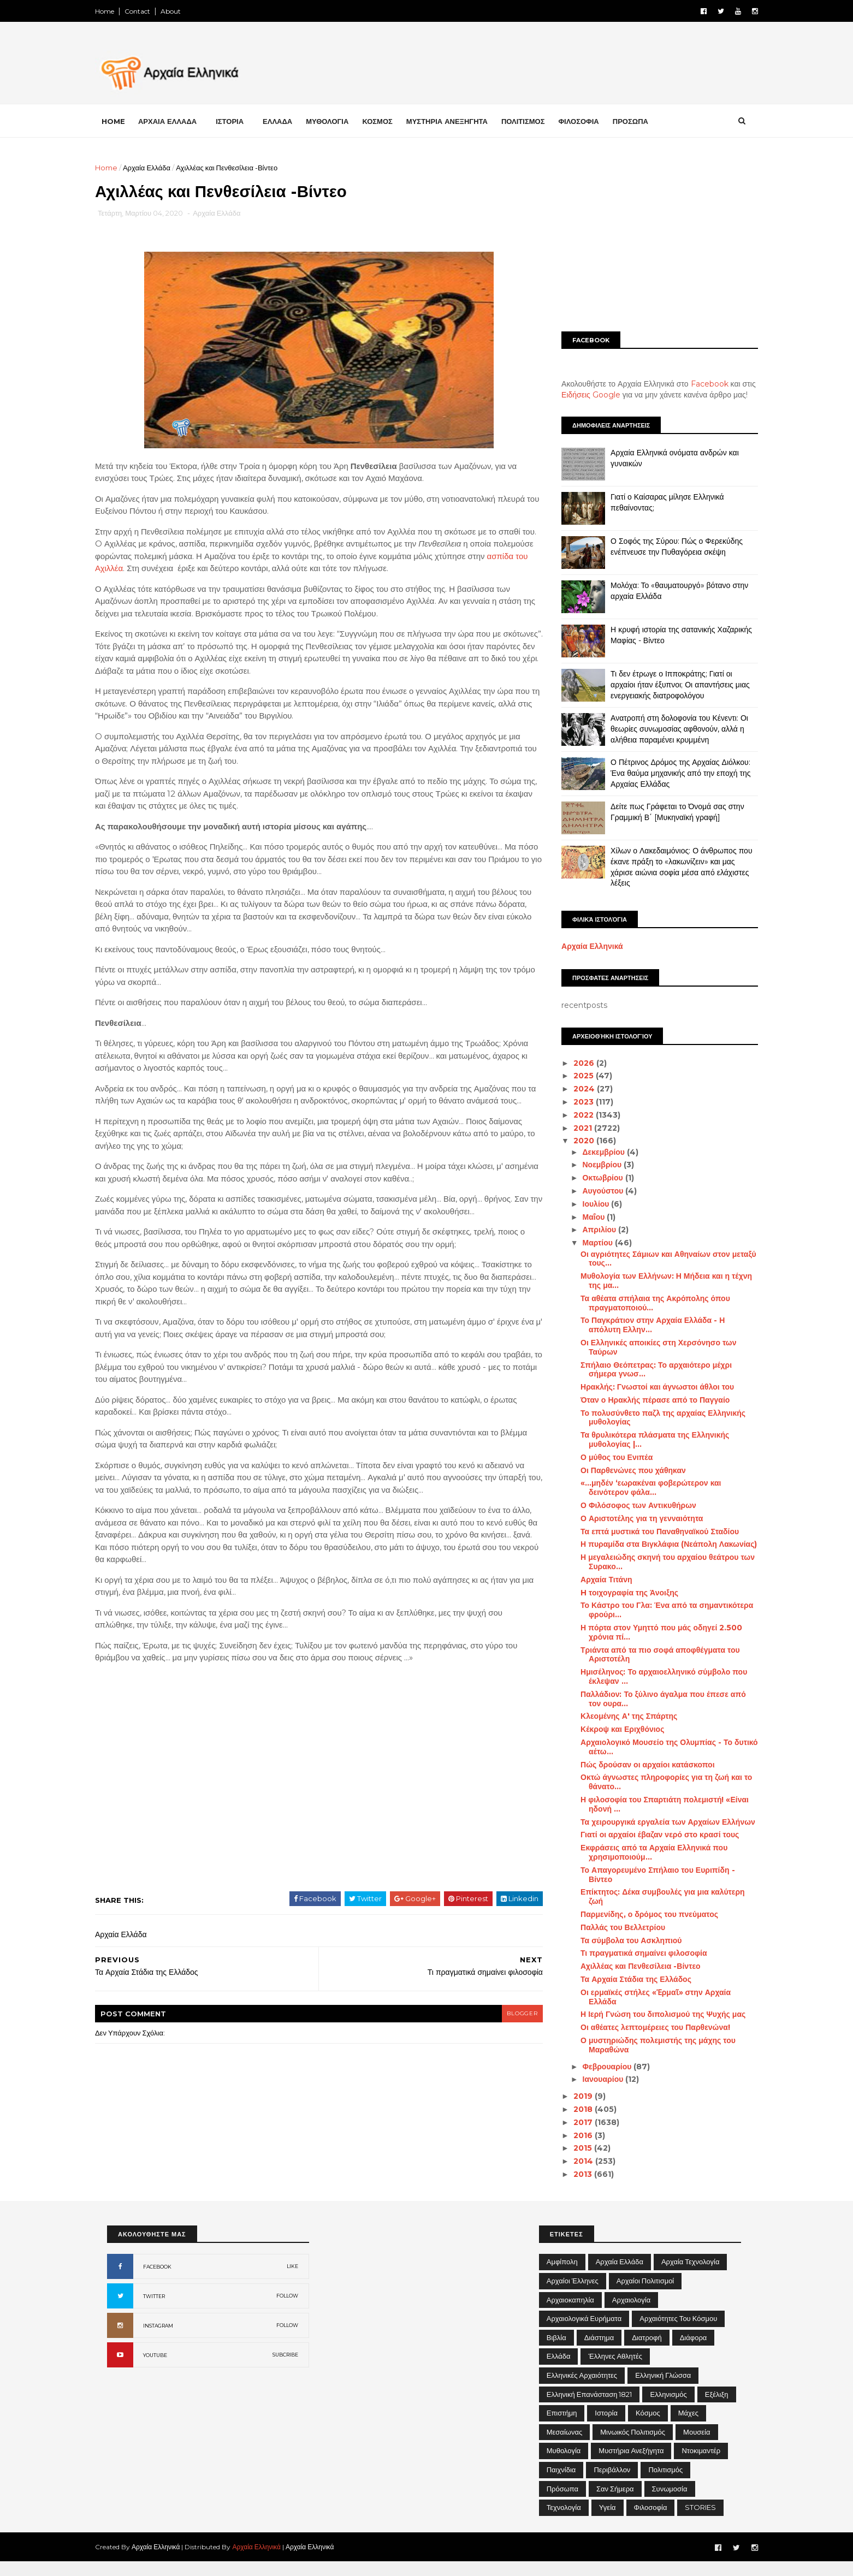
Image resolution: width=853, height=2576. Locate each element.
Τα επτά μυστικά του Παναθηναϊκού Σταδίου (647, 1531)
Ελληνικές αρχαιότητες (582, 2389)
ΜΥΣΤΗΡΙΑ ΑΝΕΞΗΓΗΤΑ (459, 120)
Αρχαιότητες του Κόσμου (678, 2332)
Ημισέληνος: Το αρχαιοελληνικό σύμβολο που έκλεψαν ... (651, 1676)
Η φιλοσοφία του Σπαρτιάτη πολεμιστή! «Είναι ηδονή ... (652, 1804)
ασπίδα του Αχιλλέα (194, 570)
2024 (573, 1089)
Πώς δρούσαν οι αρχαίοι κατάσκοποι (635, 1764)
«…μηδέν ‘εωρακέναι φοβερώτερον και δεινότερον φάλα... (638, 1487)
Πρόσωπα (562, 2502)
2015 (571, 2148)
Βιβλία (556, 2351)
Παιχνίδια (561, 2483)
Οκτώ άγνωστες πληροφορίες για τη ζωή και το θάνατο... (654, 1781)
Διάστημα (599, 2351)
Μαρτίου (586, 1243)
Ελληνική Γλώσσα (663, 2389)
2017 (572, 2122)
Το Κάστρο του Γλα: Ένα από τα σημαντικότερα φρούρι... (654, 1609)
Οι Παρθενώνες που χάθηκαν (621, 1470)
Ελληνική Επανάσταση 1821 (589, 2408)
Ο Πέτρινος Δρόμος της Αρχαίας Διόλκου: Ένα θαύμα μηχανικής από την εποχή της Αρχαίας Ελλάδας (669, 772)
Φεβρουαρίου (595, 2066)
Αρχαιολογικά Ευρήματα (584, 2332)
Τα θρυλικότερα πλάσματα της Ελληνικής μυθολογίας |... (642, 1439)
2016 (572, 2135)
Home (116, 11)
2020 (572, 1140)
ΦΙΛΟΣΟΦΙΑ (591, 120)
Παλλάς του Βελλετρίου (610, 1927)
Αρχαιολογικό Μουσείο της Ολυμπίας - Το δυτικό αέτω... (657, 1746)
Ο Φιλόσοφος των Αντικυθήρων (626, 1505)
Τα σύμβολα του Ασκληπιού (619, 1940)
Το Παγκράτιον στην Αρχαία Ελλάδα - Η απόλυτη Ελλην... (640, 1324)
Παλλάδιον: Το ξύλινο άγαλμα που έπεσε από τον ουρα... (651, 1698)
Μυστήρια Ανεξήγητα (631, 2464)
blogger (506, 2027)
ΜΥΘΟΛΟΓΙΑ (339, 120)
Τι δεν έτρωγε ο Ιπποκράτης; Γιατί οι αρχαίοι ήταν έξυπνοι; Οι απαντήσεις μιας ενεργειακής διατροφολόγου (668, 684)
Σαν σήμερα (615, 2502)
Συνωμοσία (670, 2502)
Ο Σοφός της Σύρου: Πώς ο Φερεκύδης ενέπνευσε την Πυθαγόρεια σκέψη (665, 546)
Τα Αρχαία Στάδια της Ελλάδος (623, 1979)
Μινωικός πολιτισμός (632, 2446)
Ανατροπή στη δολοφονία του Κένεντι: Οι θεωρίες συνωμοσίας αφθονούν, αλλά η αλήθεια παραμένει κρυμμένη (667, 728)
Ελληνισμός (668, 2408)
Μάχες (688, 2427)
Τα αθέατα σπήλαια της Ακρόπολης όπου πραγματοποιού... (643, 1303)
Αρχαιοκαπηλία (570, 2314)
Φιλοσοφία (650, 2521)
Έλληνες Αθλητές (615, 2370)
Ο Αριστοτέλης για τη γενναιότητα (629, 1518)
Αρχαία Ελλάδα (158, 167)
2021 (571, 1127)
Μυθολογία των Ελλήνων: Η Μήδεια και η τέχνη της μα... (654, 1280)
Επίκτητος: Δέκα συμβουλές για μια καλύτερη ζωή (650, 1896)
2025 (572, 1076)
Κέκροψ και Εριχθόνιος (610, 1729)
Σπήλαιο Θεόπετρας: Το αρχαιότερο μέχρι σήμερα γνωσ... (644, 1369)
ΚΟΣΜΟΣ (389, 120)
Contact (149, 11)
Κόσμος (648, 2427)
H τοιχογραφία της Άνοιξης (617, 1593)
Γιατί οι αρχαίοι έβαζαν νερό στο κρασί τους (647, 1834)
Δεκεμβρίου (592, 1152)
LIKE (292, 2280)
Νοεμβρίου (591, 1165)
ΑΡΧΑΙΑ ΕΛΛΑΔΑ (179, 120)
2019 (572, 2096)
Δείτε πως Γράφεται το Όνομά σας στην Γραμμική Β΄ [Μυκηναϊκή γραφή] (665, 812)
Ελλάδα (559, 2370)
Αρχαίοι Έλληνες (573, 2294)
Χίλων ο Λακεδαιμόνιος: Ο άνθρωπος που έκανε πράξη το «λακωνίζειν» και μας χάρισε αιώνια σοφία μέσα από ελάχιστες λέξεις (670, 867)
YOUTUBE (155, 2369)
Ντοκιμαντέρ (701, 2464)
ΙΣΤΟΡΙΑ (242, 120)
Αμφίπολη (562, 2275)
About (183, 11)
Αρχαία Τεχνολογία (690, 2275)
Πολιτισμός (665, 2483)
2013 (571, 2174)
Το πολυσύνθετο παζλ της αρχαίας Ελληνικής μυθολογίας (650, 1417)
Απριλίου (588, 1229)
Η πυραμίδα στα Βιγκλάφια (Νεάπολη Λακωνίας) (656, 1544)
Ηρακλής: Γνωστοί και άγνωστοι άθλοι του (645, 1387)
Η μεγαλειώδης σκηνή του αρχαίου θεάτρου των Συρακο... (655, 1561)
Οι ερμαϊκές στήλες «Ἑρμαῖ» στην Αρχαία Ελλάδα (643, 1997)
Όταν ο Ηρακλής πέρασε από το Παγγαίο (643, 1400)
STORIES (700, 2521)
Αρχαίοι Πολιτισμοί (645, 2294)
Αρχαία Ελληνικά (580, 946)
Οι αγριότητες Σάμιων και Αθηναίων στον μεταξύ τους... (656, 1258)
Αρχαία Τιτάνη (594, 1579)
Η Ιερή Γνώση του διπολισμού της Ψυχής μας (650, 2014)
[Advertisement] (647, 238)
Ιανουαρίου (591, 2079)
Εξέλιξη (716, 2408)
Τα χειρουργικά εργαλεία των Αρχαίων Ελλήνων (655, 1821)
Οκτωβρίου (591, 1178)
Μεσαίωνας (564, 2446)
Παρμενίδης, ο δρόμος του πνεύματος (637, 1914)
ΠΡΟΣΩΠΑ (642, 120)
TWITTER (154, 2310)
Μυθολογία (564, 2464)
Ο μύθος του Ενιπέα (604, 1457)
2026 (572, 1062)
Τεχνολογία (564, 2521)
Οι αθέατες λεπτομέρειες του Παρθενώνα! (643, 2027)
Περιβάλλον (612, 2483)
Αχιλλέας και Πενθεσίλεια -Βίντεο (628, 1966)
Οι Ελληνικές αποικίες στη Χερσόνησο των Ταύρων (646, 1347)
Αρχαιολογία (631, 2314)
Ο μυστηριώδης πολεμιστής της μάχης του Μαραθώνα (646, 2045)
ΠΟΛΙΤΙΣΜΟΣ (535, 120)
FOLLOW (287, 2310)
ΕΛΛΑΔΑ (289, 120)
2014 (572, 2161)
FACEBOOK (157, 2281)
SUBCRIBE (285, 2369)
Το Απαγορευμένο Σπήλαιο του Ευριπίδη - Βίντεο (645, 1874)
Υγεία (607, 2521)
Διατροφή (647, 2351)
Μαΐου (582, 1217)
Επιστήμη (562, 2427)
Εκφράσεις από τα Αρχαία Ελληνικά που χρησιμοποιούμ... (641, 1852)
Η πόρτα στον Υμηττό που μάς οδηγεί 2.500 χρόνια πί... (649, 1632)
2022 (572, 1115)
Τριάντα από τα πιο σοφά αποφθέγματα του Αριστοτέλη (648, 1654)
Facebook (697, 384)
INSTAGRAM (158, 2340)
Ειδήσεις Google (578, 395)
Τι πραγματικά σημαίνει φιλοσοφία (631, 1953)
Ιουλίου (584, 1204)
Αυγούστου (591, 1191)
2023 (572, 1102)
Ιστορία (606, 2427)
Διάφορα (693, 2351)
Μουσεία (696, 2446)
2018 (572, 2109)
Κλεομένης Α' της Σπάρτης (616, 1716)
